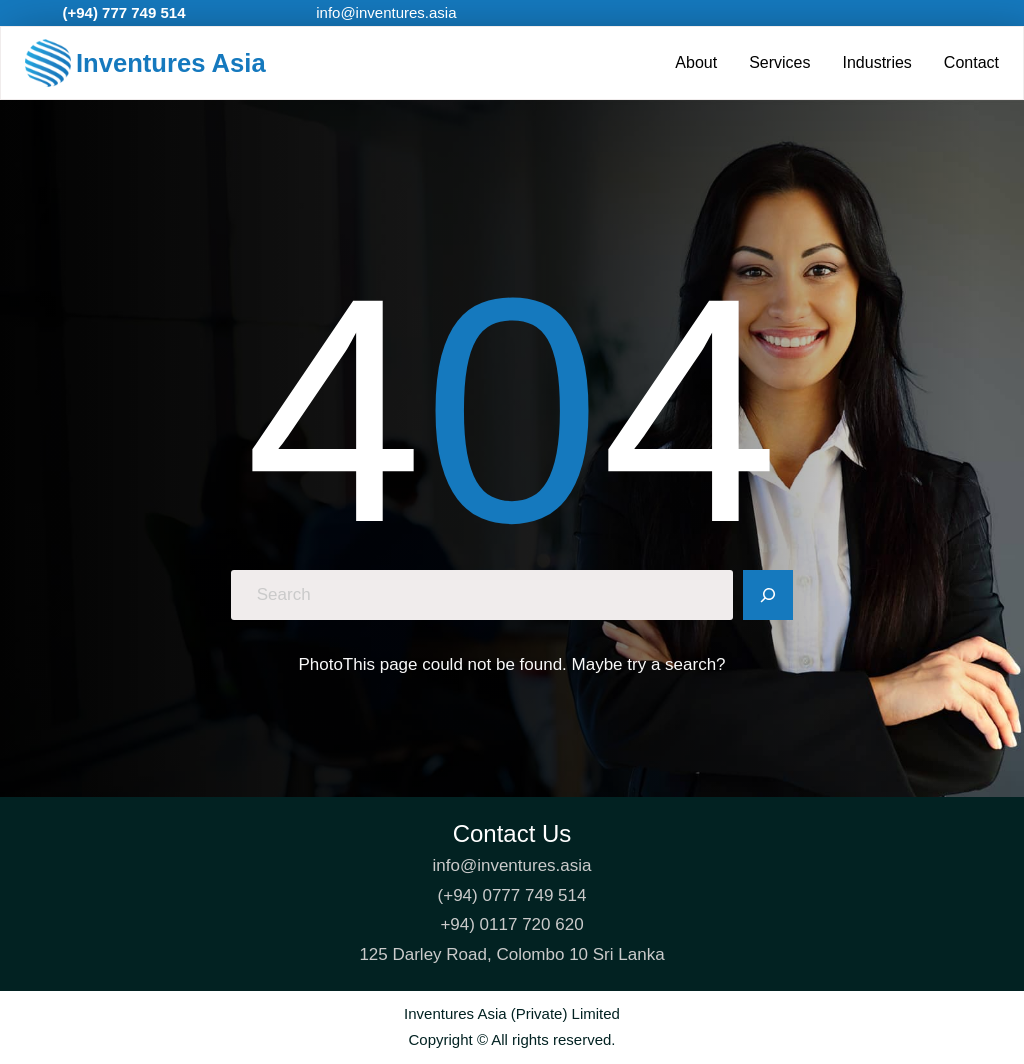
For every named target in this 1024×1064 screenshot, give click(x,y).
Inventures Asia (171, 63)
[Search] (768, 595)
